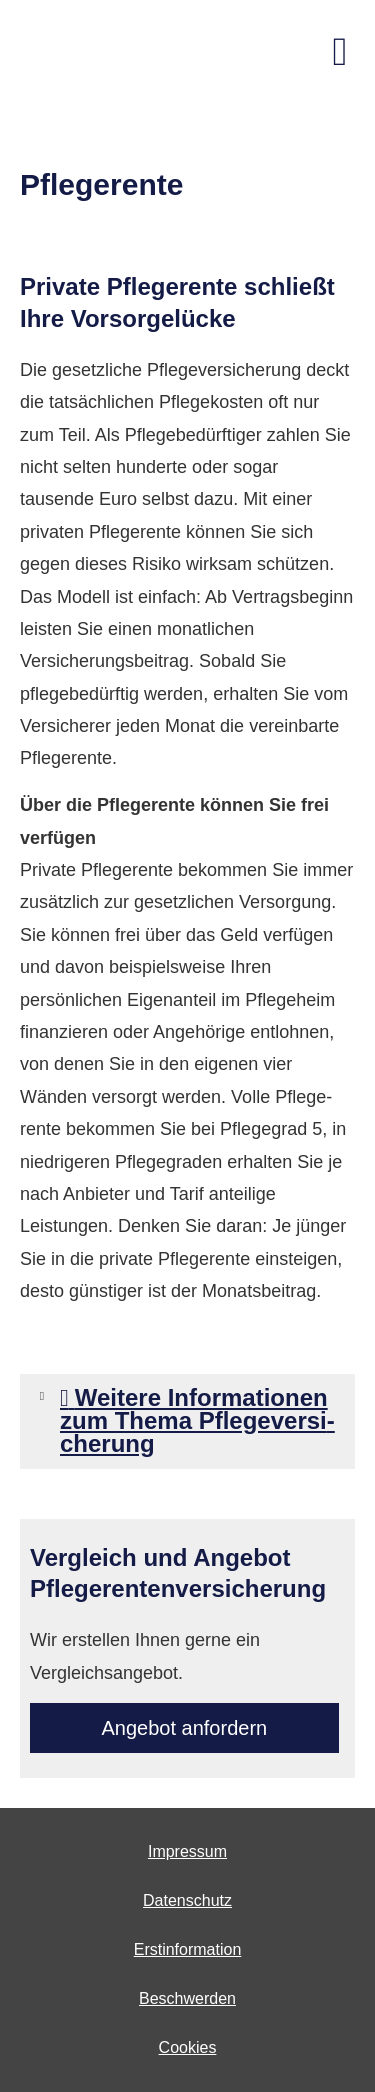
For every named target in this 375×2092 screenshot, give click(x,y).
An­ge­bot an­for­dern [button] (185, 1728)
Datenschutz (187, 1900)
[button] (200, 1446)
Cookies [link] (188, 2047)
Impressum (187, 1851)
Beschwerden (187, 1998)
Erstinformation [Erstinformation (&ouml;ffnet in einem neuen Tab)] (188, 1949)
